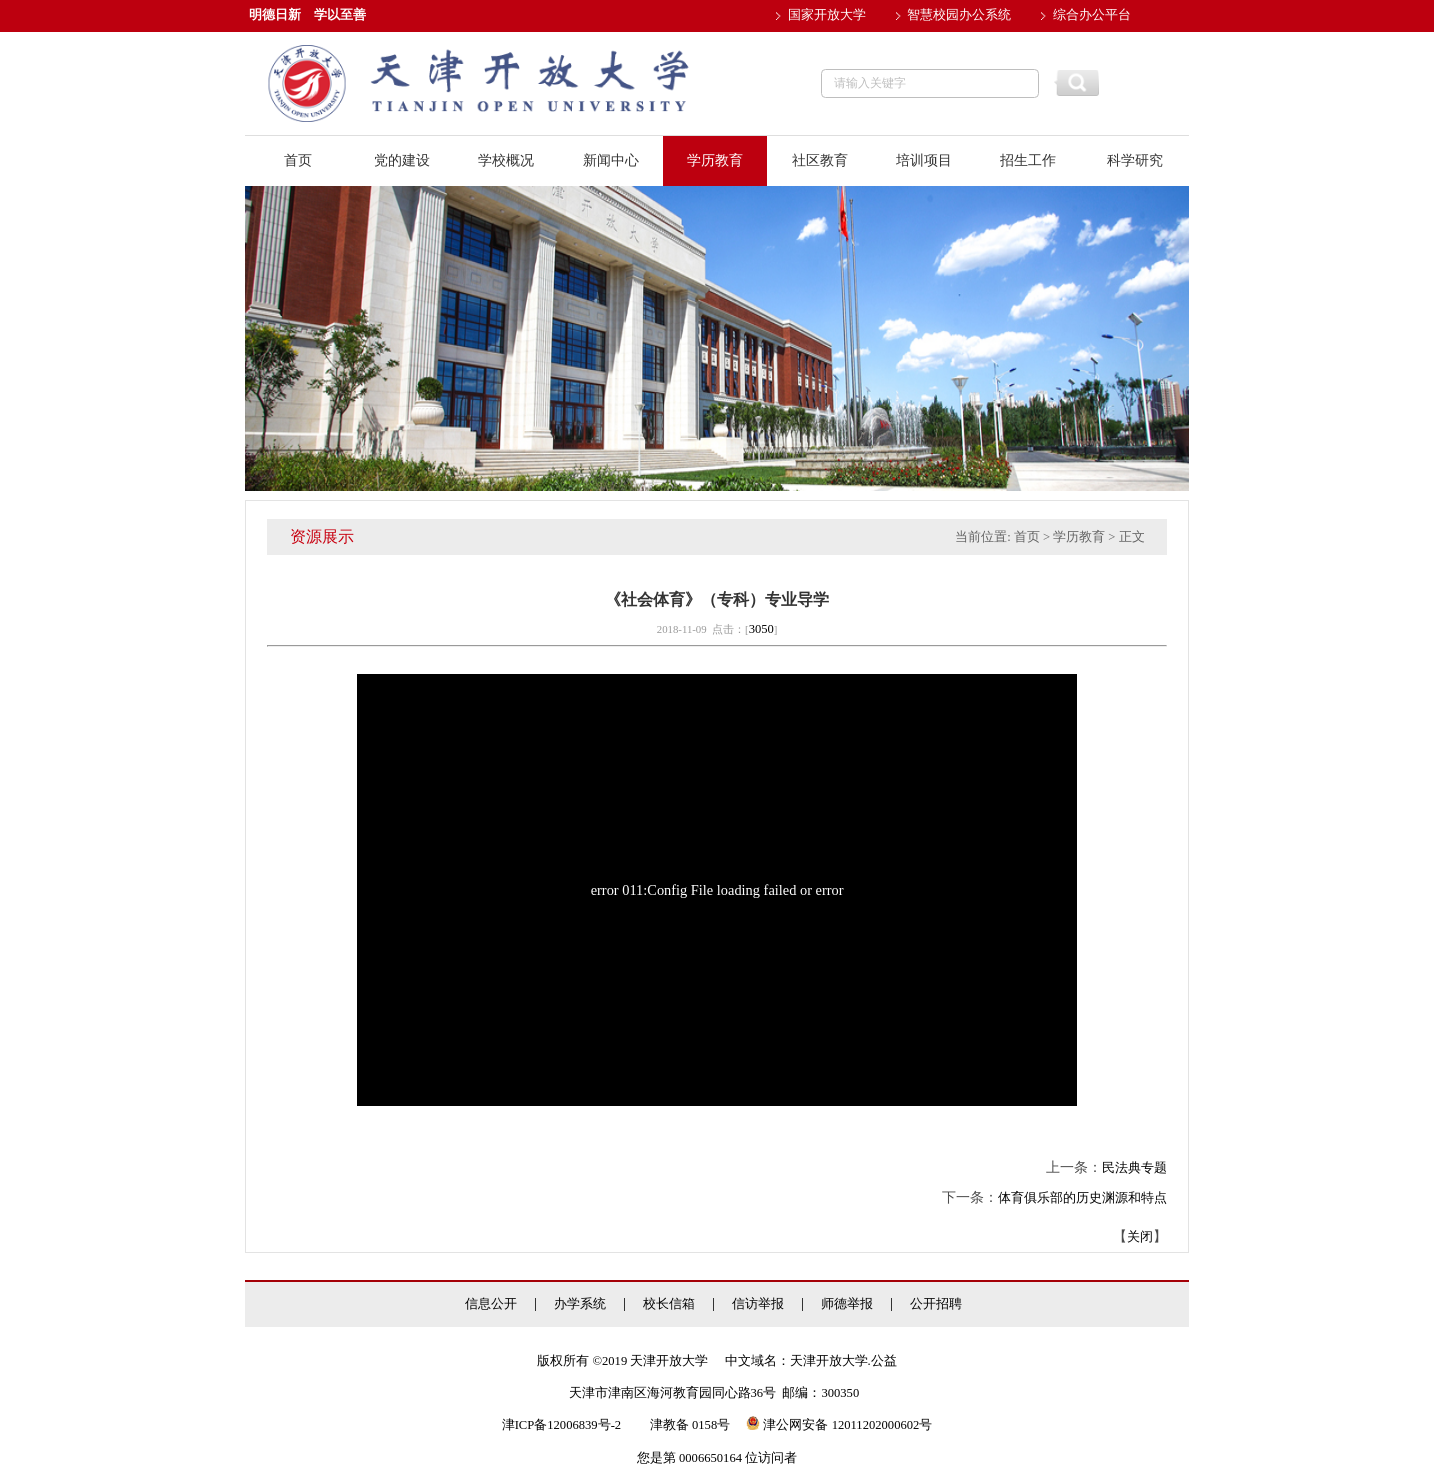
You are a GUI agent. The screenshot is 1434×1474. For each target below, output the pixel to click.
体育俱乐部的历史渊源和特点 (1082, 1198)
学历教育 (715, 160)
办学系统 (580, 1304)
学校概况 (506, 160)
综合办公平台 (1092, 15)
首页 (298, 160)
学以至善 (340, 15)
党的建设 (402, 160)
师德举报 (847, 1304)
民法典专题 (1134, 1168)
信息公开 (491, 1304)
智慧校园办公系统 (959, 15)
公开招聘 (936, 1304)
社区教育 (820, 160)
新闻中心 (611, 160)
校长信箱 (669, 1304)
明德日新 (275, 15)
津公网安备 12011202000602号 (839, 1425)
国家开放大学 (827, 15)
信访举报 (758, 1304)
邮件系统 (814, 47)
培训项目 (924, 160)
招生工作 (1028, 160)
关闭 (1140, 1237)
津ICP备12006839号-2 (561, 1425)
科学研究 (1135, 160)
